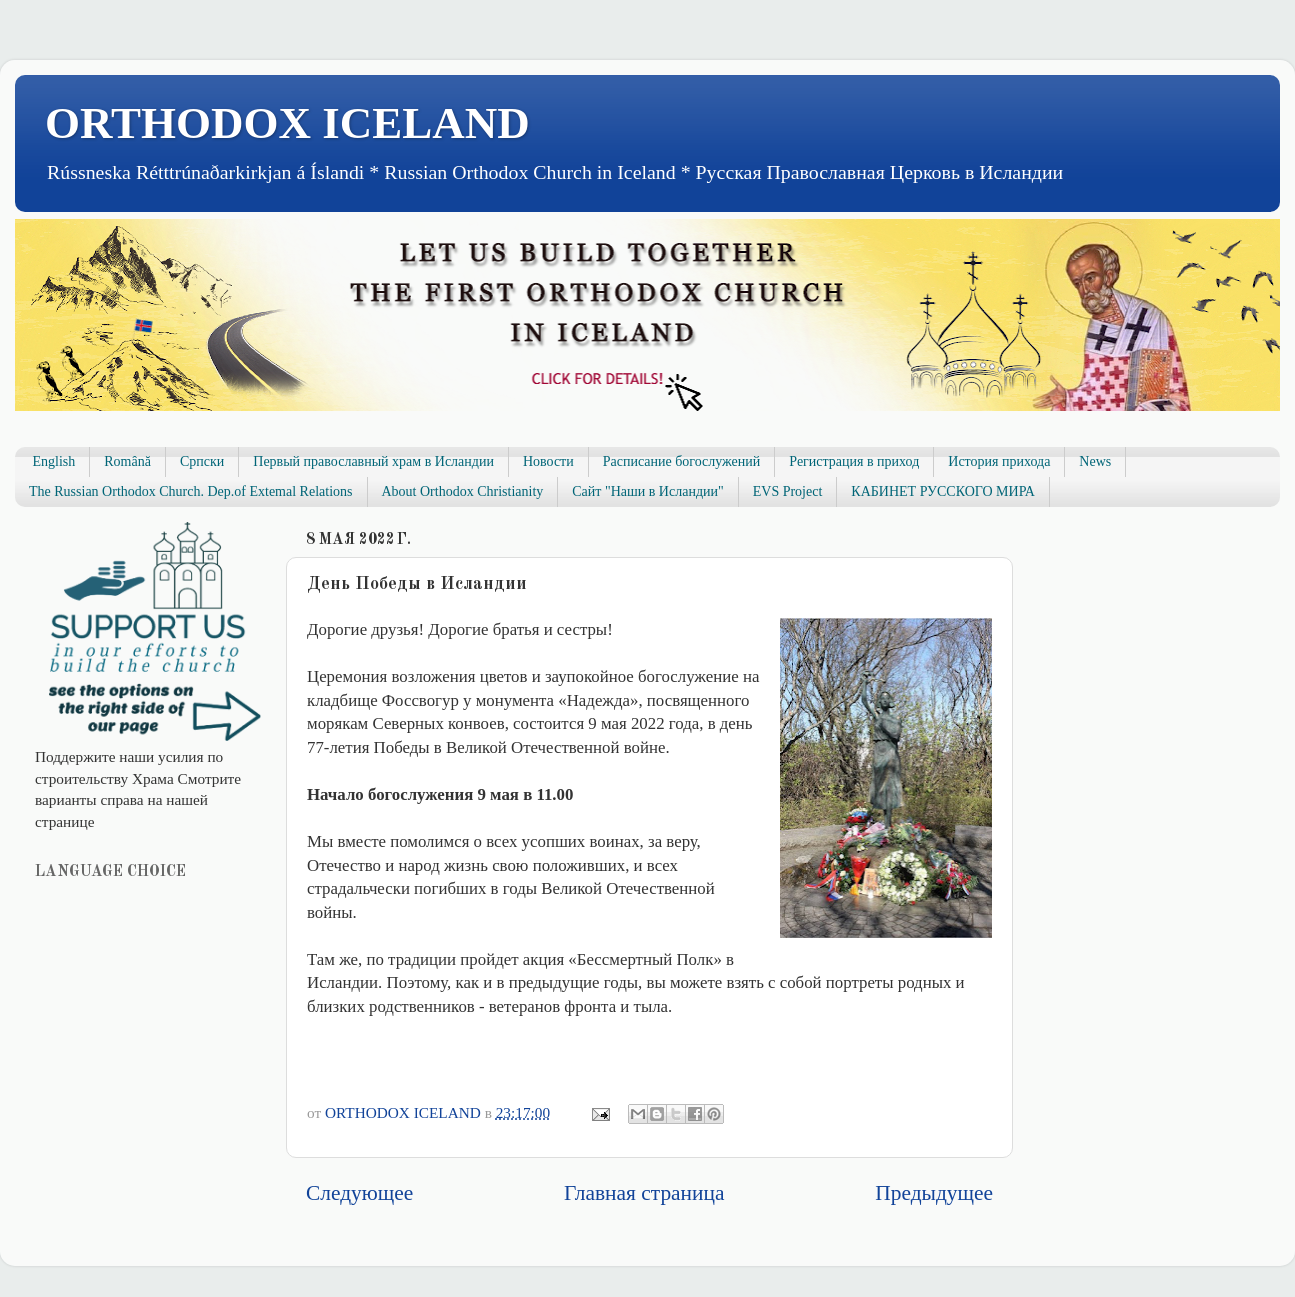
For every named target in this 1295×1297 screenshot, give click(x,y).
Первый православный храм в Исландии (373, 461)
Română (127, 461)
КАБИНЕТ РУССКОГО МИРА (942, 491)
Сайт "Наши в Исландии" (647, 491)
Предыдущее (934, 1193)
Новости (548, 461)
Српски (202, 461)
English (54, 461)
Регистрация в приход (854, 461)
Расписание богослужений (682, 461)
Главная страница (644, 1193)
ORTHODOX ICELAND (287, 123)
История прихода (999, 461)
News (1095, 461)
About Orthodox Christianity (463, 491)
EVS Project (788, 491)
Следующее (359, 1193)
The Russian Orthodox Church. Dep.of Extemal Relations (191, 491)
